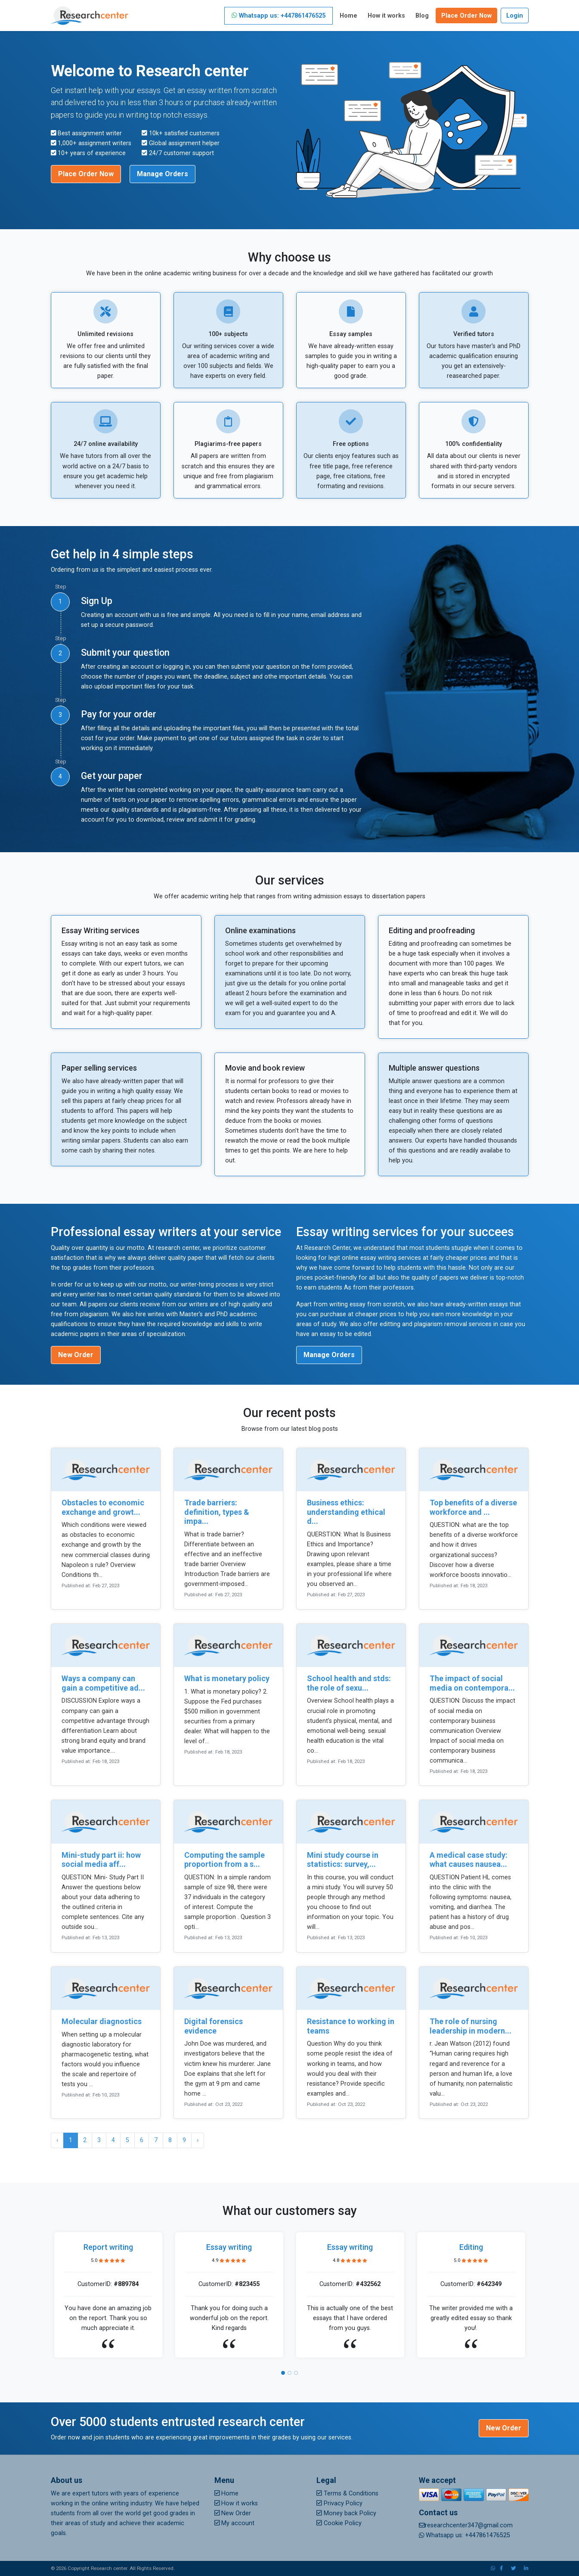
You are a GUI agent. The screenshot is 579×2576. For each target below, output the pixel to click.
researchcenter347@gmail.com (466, 2525)
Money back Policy (346, 2513)
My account (234, 2523)
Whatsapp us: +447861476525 (278, 15)
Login (514, 15)
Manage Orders (162, 174)
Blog (422, 15)
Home (348, 15)
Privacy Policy (339, 2503)
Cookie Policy (339, 2523)
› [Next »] (197, 2140)
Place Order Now (466, 15)
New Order (75, 1355)
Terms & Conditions (347, 2493)
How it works (386, 15)
